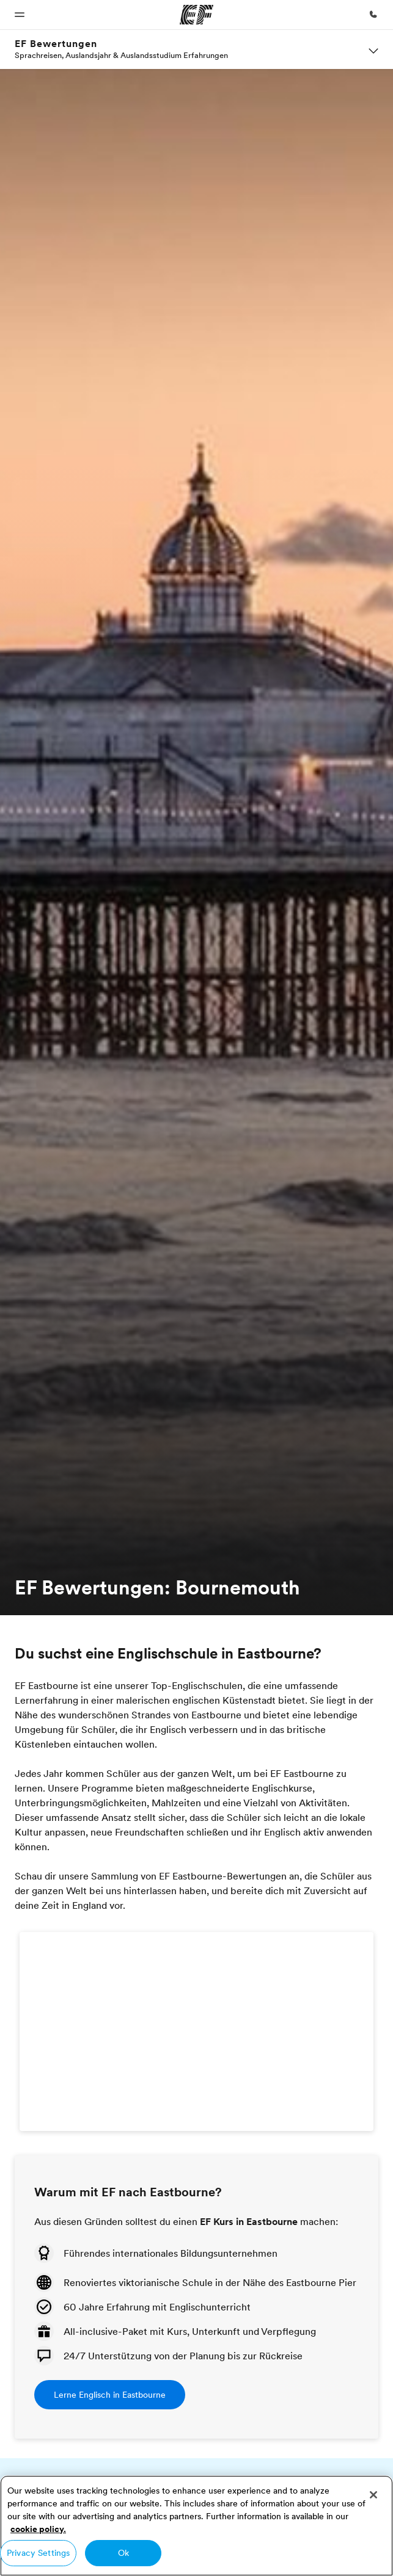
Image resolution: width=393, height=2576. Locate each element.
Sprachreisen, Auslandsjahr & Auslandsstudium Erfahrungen (121, 54)
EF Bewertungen (56, 43)
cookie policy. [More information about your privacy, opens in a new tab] (38, 2529)
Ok (123, 2553)
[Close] (373, 2494)
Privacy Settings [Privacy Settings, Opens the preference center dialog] (38, 2553)
